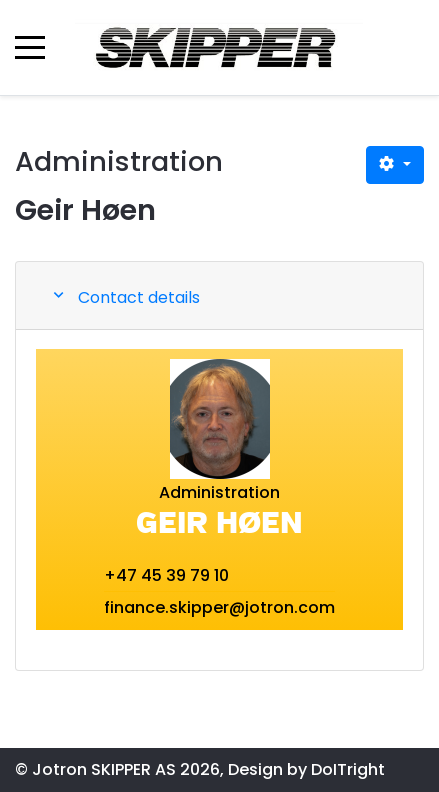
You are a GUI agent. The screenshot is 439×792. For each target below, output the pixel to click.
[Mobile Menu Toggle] (30, 47)
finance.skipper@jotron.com (219, 607)
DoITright (348, 769)
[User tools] (395, 165)
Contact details (139, 297)
